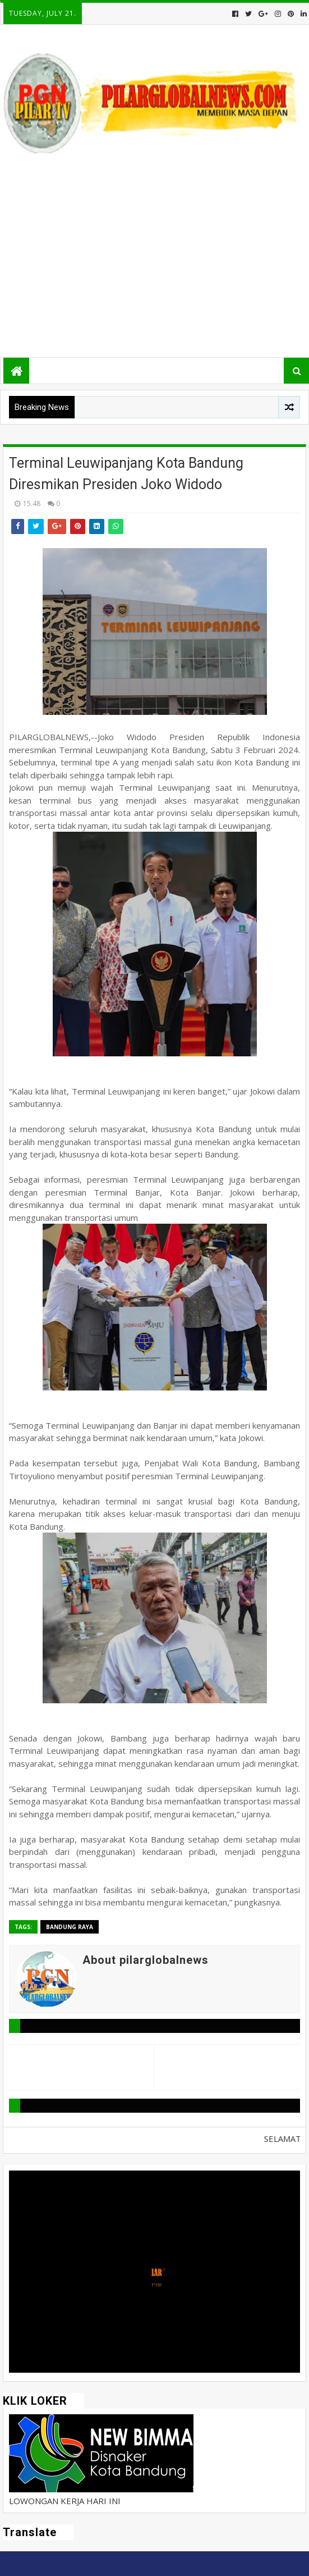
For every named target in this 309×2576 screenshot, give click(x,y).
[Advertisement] (154, 259)
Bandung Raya (69, 1927)
